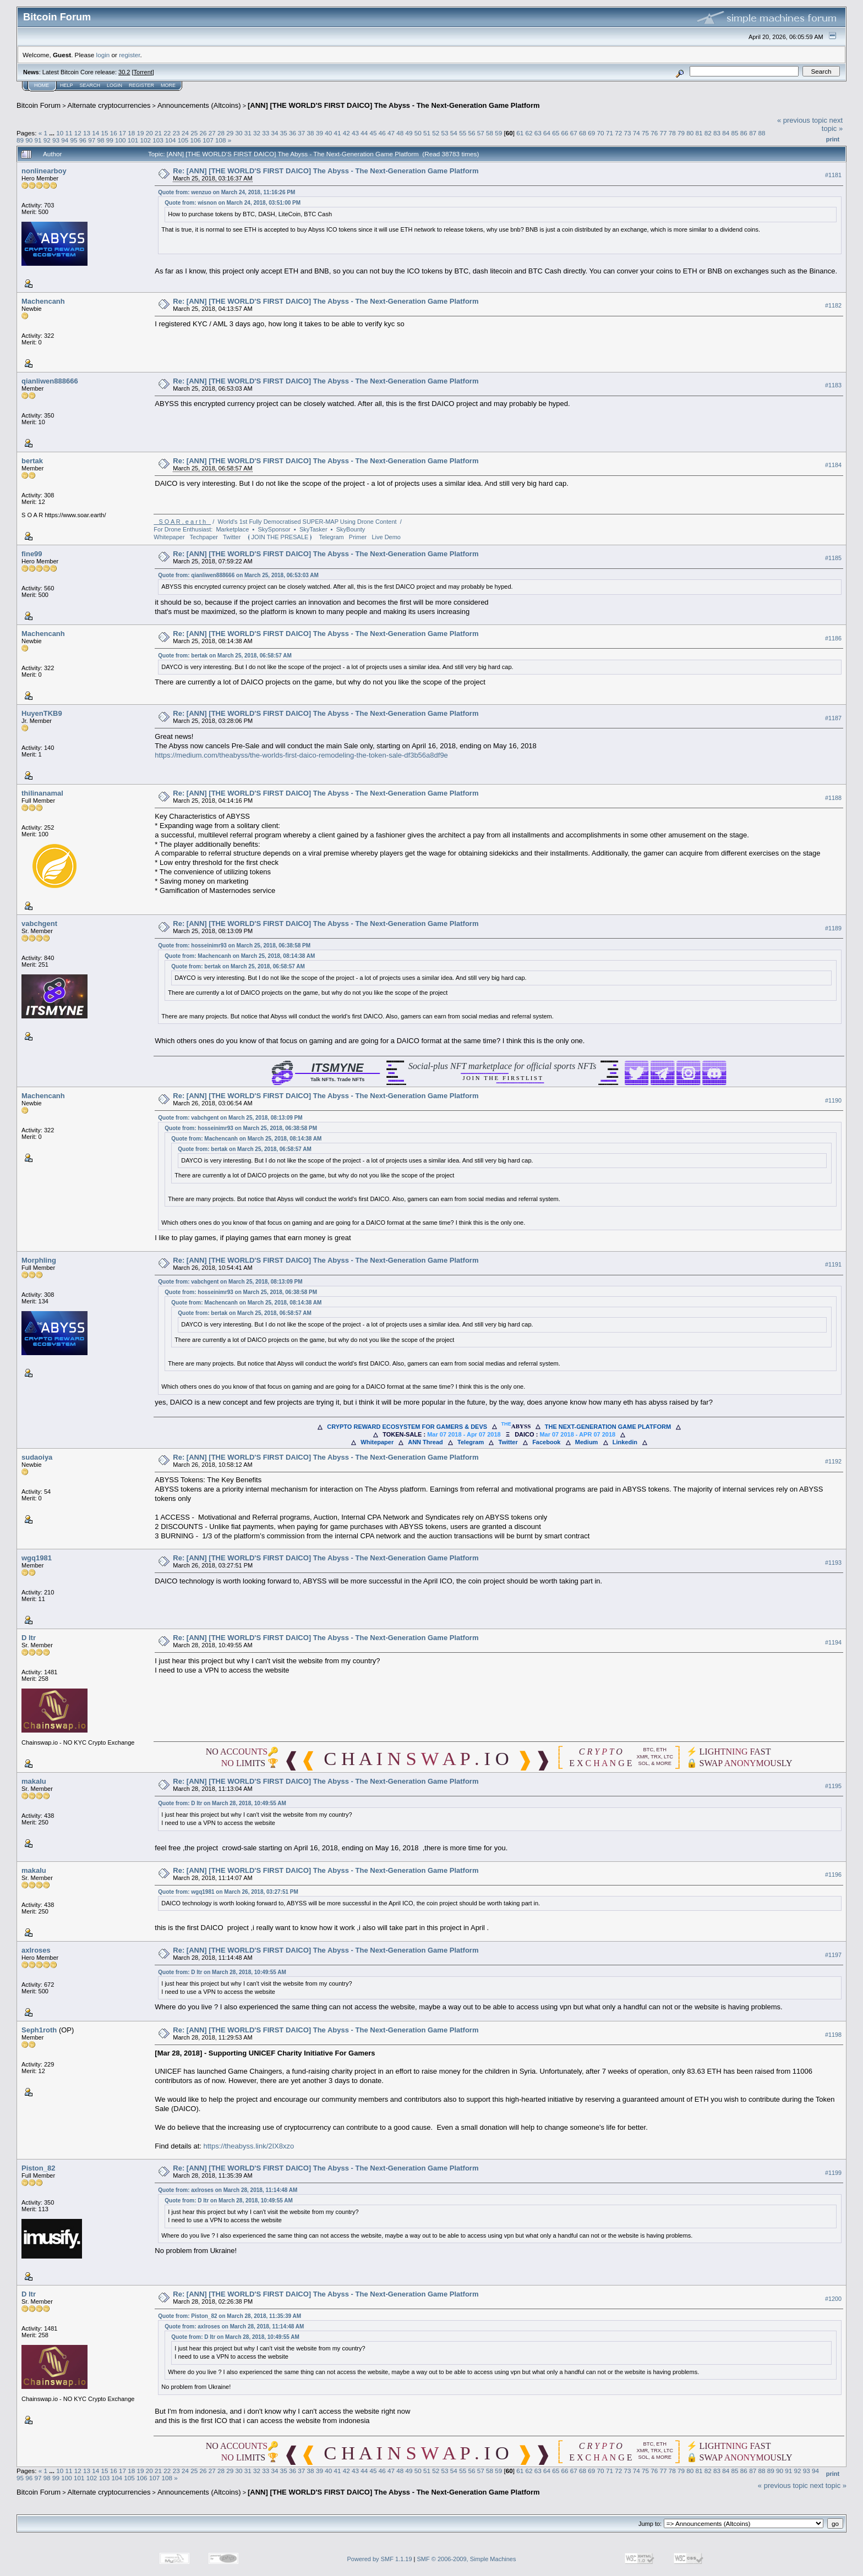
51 (426, 132)
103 (157, 140)
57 (480, 132)
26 (202, 132)
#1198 (833, 2034)
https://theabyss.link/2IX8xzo (248, 2146)
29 (229, 132)
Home (41, 85)
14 (95, 132)
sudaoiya (36, 1457)
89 (20, 140)
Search (90, 85)
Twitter (232, 537)
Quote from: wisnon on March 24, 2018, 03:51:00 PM (233, 203)
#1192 (833, 1461)
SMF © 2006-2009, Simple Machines (466, 2559)
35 (283, 132)
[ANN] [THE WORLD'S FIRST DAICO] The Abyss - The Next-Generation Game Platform (394, 105)
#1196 (833, 1874)
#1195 (833, 1786)
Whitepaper (169, 537)
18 (131, 132)
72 (618, 132)
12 (77, 132)
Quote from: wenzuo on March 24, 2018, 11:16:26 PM (226, 192)
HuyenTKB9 (41, 713)
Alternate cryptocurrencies (109, 105)
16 (113, 132)
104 (170, 140)
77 (663, 132)
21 (158, 132)
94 (64, 140)
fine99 (31, 554)
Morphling (38, 1260)
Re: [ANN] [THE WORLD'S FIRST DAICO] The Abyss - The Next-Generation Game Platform (325, 171)
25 (194, 132)
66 (565, 132)
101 (133, 140)
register (129, 54)
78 (672, 132)
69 (591, 132)
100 (120, 140)
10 (59, 132)
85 (735, 132)
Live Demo (386, 537)
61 (519, 132)
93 (55, 140)
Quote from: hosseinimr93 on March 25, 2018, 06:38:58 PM (234, 945)
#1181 (833, 175)
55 (462, 132)
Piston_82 (38, 2168)
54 (453, 132)
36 (292, 132)
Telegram (331, 537)
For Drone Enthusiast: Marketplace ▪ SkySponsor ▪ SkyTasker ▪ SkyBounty (259, 529)
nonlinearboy (44, 171)
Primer (358, 537)
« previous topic (802, 120)
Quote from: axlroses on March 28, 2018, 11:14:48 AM (227, 2190)
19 (140, 132)
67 (573, 132)
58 (489, 132)
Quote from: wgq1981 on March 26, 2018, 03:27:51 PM (228, 1892)
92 (47, 140)
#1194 (833, 1642)
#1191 (833, 1265)
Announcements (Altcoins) (199, 105)
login (103, 54)
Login (114, 85)
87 (752, 132)
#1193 (833, 1562)
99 (109, 140)
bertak (32, 461)
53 (445, 132)
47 (391, 132)
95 (74, 140)
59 (498, 132)
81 (699, 132)
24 (185, 132)
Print (832, 139)
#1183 (833, 385)
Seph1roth (39, 2030)
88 (761, 132)
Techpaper (204, 537)
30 (238, 132)
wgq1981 (36, 1558)
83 (716, 132)
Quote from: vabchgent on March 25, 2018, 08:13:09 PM (230, 1118)
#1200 (833, 2298)
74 (636, 132)
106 (195, 140)
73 (627, 132)
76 (654, 132)
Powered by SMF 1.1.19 (379, 2559)
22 (167, 132)
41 (337, 132)
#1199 (833, 2172)
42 (346, 132)
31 (248, 132)
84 (725, 132)
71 (609, 132)
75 (645, 132)
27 (212, 132)
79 (681, 132)
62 (528, 132)
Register (141, 85)
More (168, 85)
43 (355, 132)
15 (104, 132)
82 (708, 132)
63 (538, 132)
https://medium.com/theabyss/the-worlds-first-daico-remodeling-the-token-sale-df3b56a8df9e (301, 755)
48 (399, 132)
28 (221, 132)
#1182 (833, 305)
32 (256, 132)
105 (183, 140)
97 (91, 140)
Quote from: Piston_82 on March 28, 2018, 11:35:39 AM (229, 2316)
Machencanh (43, 301)
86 (743, 132)
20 (149, 132)
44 (364, 132)
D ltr (28, 1638)
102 (145, 140)
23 (176, 132)
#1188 (833, 797)
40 (328, 132)
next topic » (832, 124)
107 (208, 140)
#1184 (833, 465)
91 (38, 140)
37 (301, 132)
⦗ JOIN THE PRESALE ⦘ (280, 537)
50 (418, 132)
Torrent (143, 72)
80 (689, 132)
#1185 (833, 558)
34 (274, 132)
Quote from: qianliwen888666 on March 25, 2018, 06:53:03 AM (238, 575)
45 (372, 132)
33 (265, 132)
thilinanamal (42, 793)
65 (555, 132)
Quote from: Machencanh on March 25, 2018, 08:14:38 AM (240, 956)
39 (319, 132)
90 (28, 140)
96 (82, 140)
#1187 (833, 718)
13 (86, 132)
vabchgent (39, 923)
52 (435, 132)
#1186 (833, 638)
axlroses (36, 1950)
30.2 (124, 72)
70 (600, 132)
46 (382, 132)
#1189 (833, 928)
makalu (33, 1781)
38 (310, 132)
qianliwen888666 (49, 381)
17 (122, 132)
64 (546, 132)
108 (220, 140)
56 (471, 132)
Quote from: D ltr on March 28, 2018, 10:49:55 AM (222, 1803)
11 (68, 132)
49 (409, 132)
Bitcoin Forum (39, 105)
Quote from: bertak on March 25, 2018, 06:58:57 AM (225, 656)
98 (100, 140)
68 (582, 132)
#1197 (833, 1955)
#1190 (833, 1100)
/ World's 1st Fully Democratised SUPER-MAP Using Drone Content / (277, 521)
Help (66, 85)
